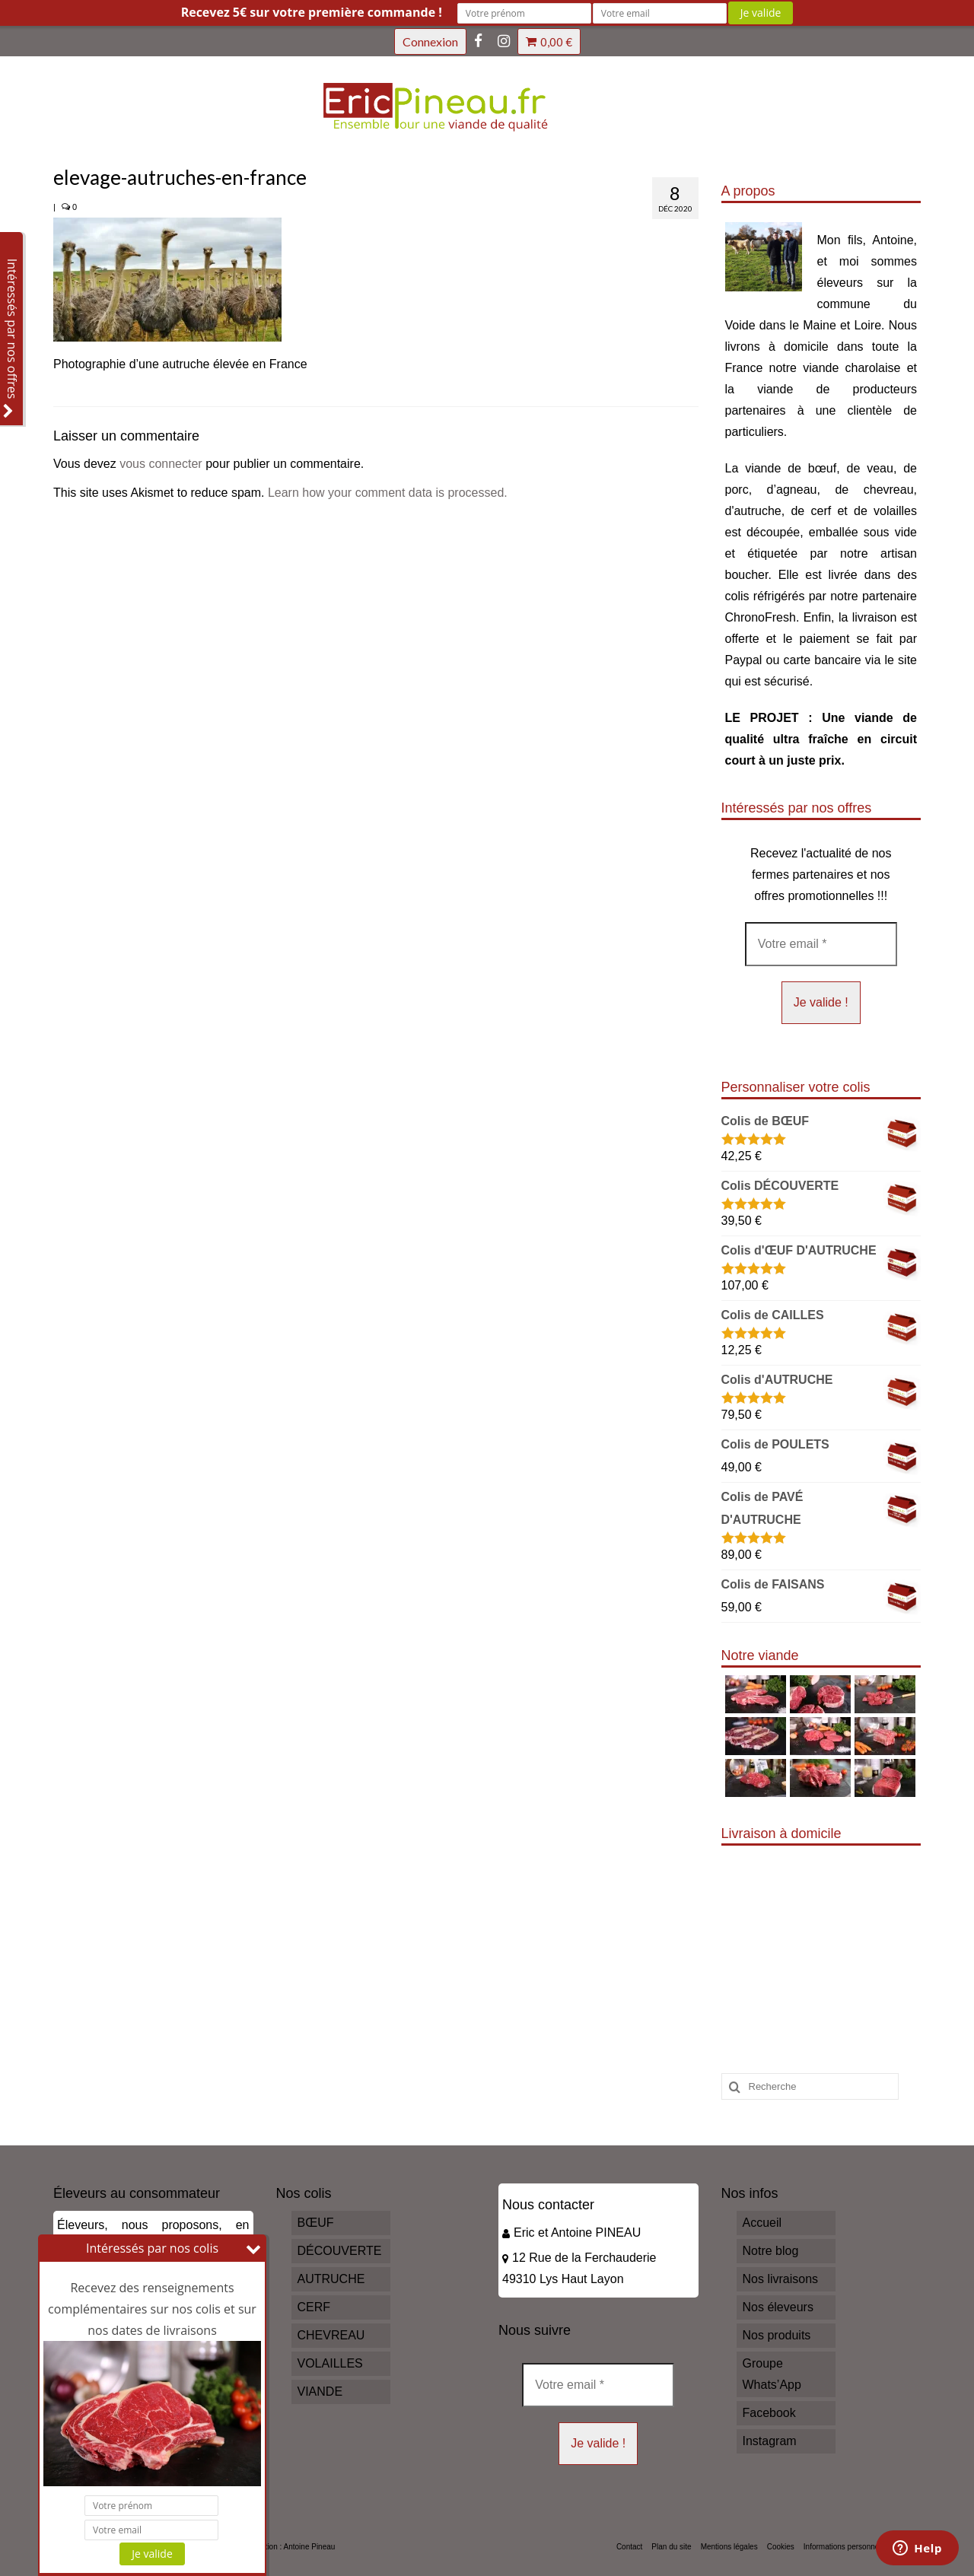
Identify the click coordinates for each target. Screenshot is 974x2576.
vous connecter (160, 463)
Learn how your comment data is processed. (388, 492)
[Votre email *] (821, 944)
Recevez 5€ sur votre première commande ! (311, 12)
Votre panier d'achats (549, 42)
